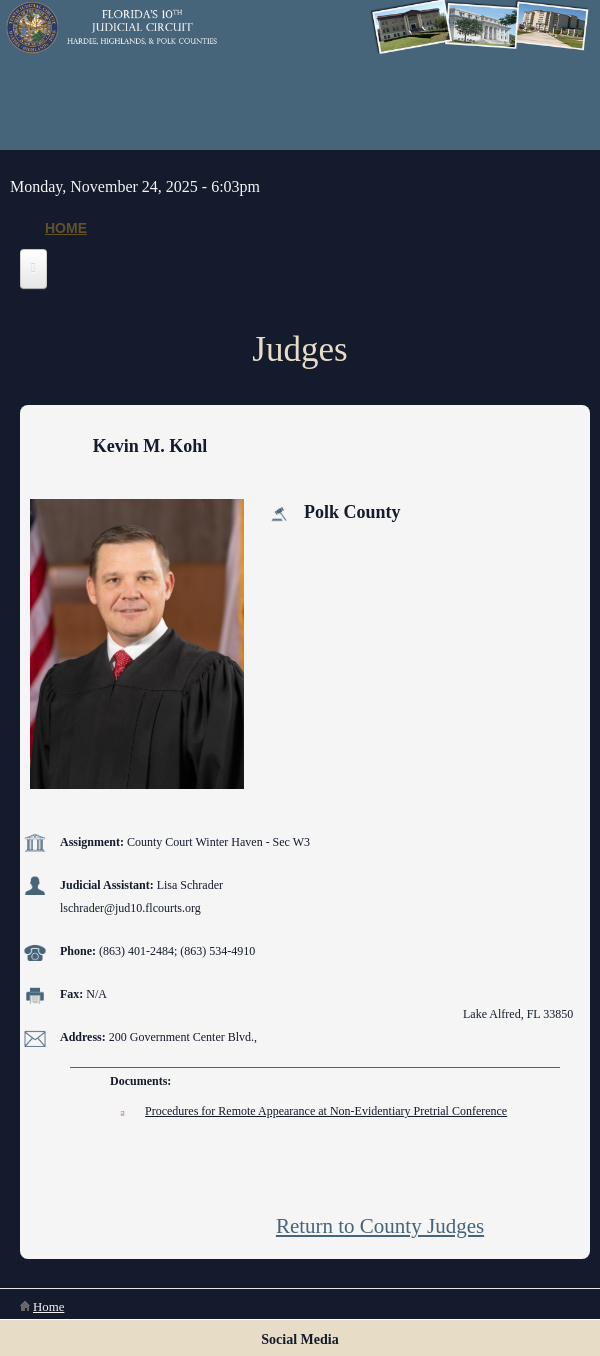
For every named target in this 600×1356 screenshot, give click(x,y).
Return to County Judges (380, 1226)
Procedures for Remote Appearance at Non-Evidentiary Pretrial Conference (326, 1111)
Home (66, 228)
